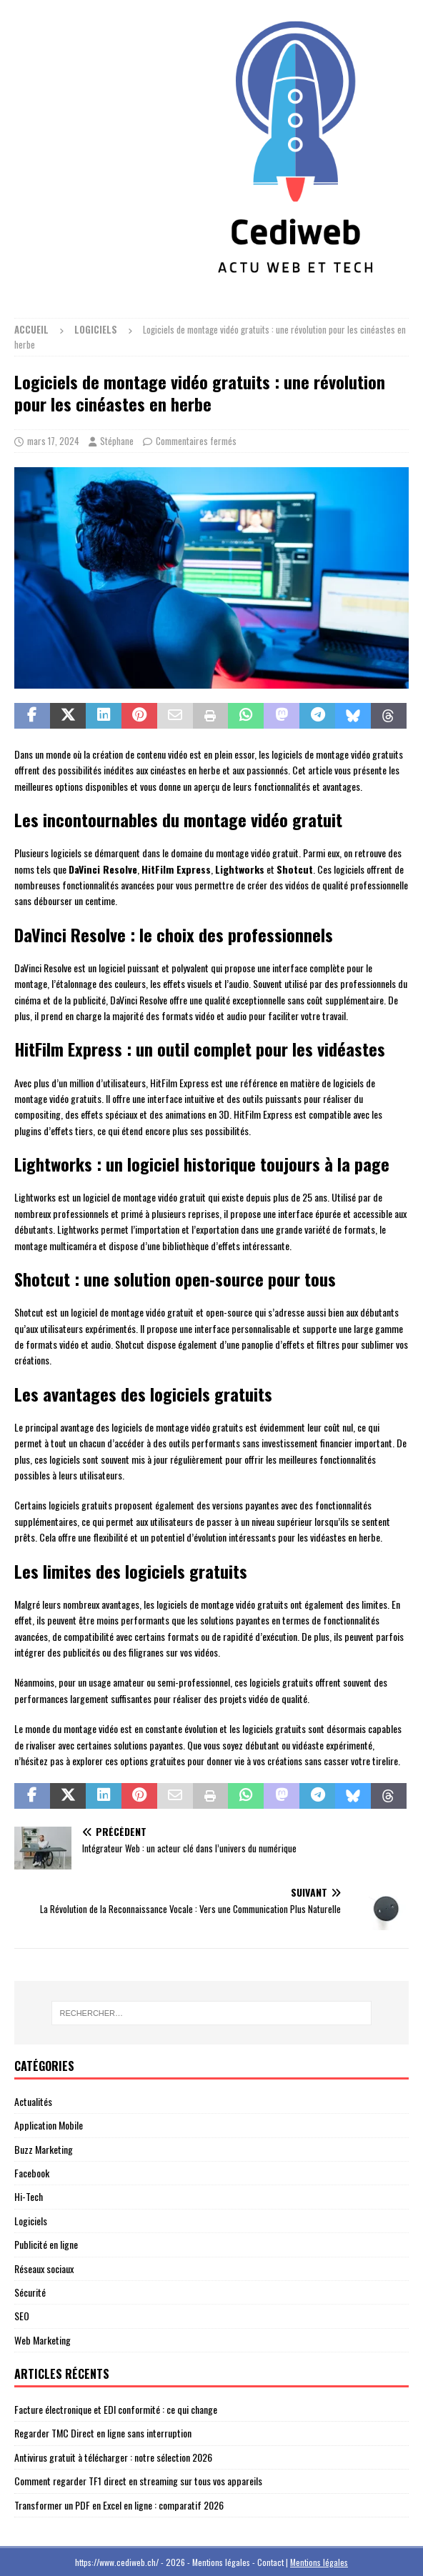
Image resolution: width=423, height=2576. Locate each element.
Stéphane (117, 441)
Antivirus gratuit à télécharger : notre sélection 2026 (113, 2457)
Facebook (31, 2172)
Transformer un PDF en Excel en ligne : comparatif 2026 (119, 2504)
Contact (270, 2562)
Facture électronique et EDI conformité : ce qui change (115, 2409)
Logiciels (30, 2220)
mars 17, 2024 (53, 441)
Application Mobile (48, 2124)
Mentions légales (319, 2562)
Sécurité (30, 2292)
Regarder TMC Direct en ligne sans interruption (102, 2432)
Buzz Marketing (43, 2149)
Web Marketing (42, 2339)
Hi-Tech (28, 2196)
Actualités (33, 2101)
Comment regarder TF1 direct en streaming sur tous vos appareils (138, 2480)
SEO (21, 2315)
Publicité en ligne (46, 2244)
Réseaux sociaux (44, 2268)
